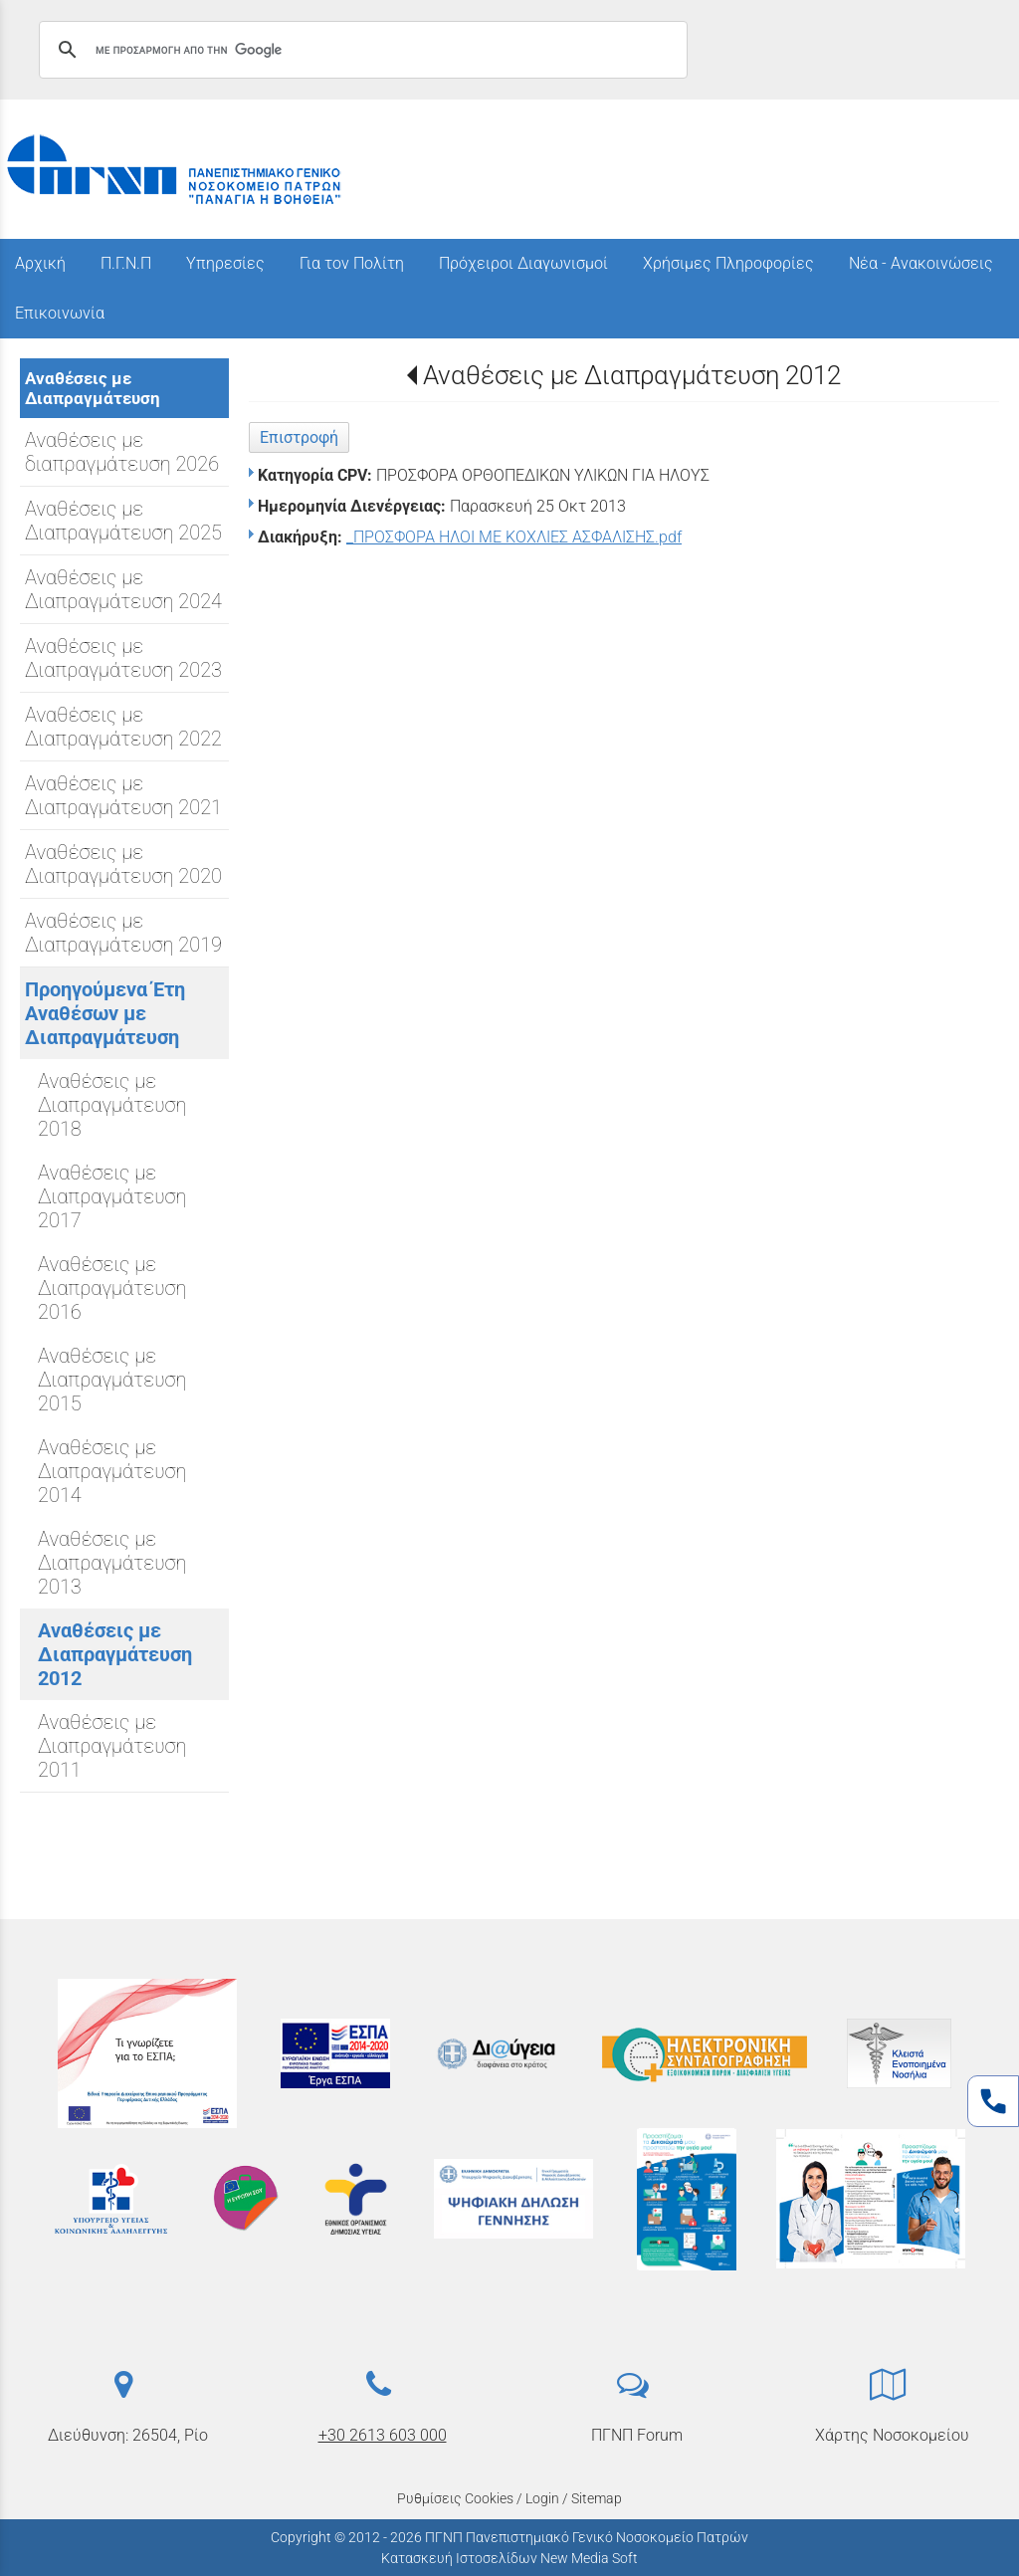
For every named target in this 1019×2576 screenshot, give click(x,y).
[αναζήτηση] (360, 50)
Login (542, 2498)
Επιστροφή (299, 437)
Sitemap (596, 2498)
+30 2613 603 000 (382, 2435)
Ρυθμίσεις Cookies (455, 2498)
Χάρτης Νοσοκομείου (892, 2435)
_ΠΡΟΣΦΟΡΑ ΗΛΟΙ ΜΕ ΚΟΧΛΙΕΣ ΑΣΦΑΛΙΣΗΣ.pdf (514, 537)
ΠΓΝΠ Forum (637, 2435)
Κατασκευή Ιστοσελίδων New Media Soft (509, 2558)
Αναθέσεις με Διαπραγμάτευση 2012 (632, 375)
